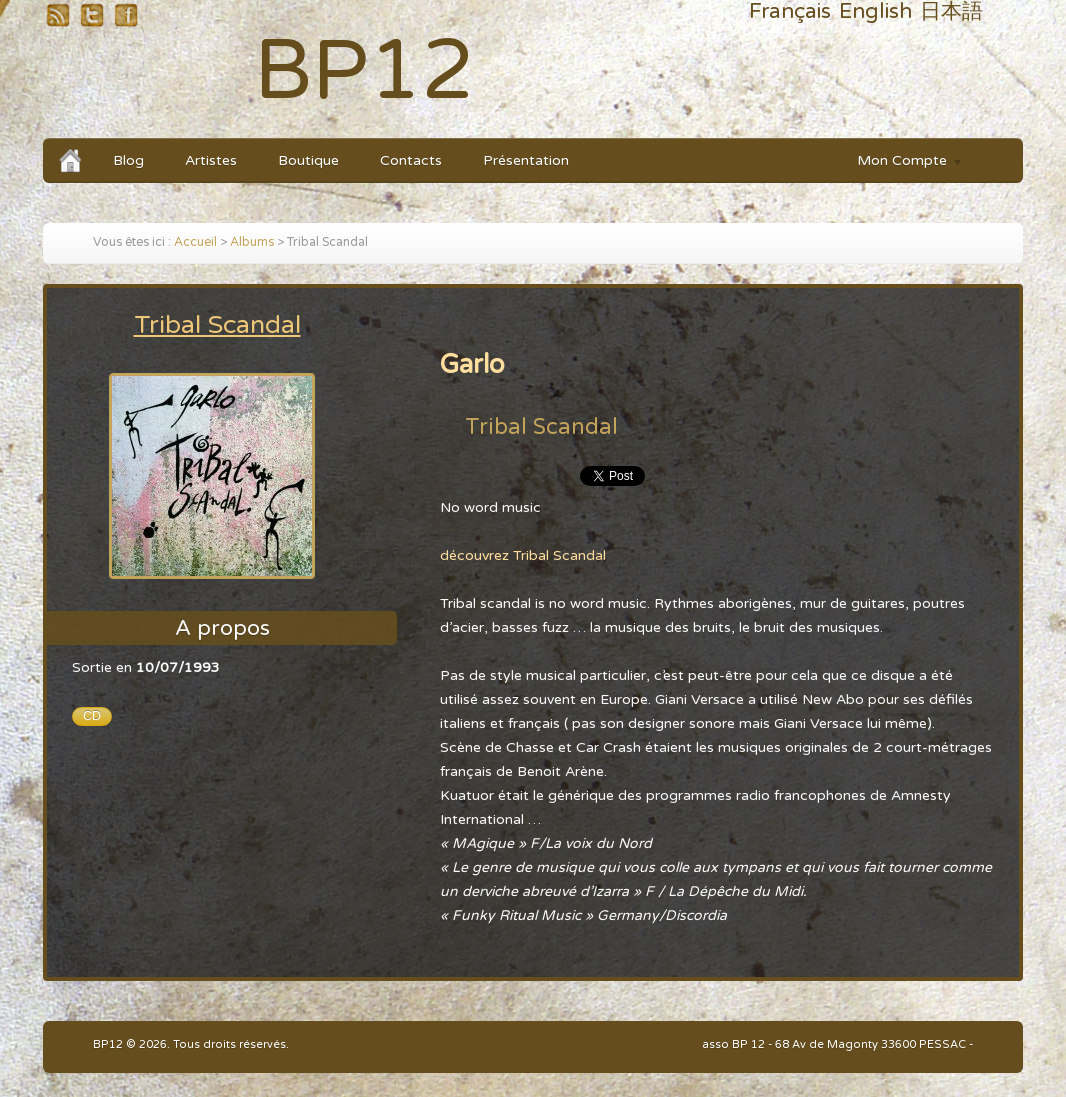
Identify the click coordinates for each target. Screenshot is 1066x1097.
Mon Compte (900, 163)
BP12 (364, 71)
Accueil (195, 242)
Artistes (211, 160)
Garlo (472, 364)
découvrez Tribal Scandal (523, 555)
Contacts (411, 160)
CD (92, 716)
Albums (252, 242)
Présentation (526, 160)
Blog (128, 160)
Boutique (308, 160)
